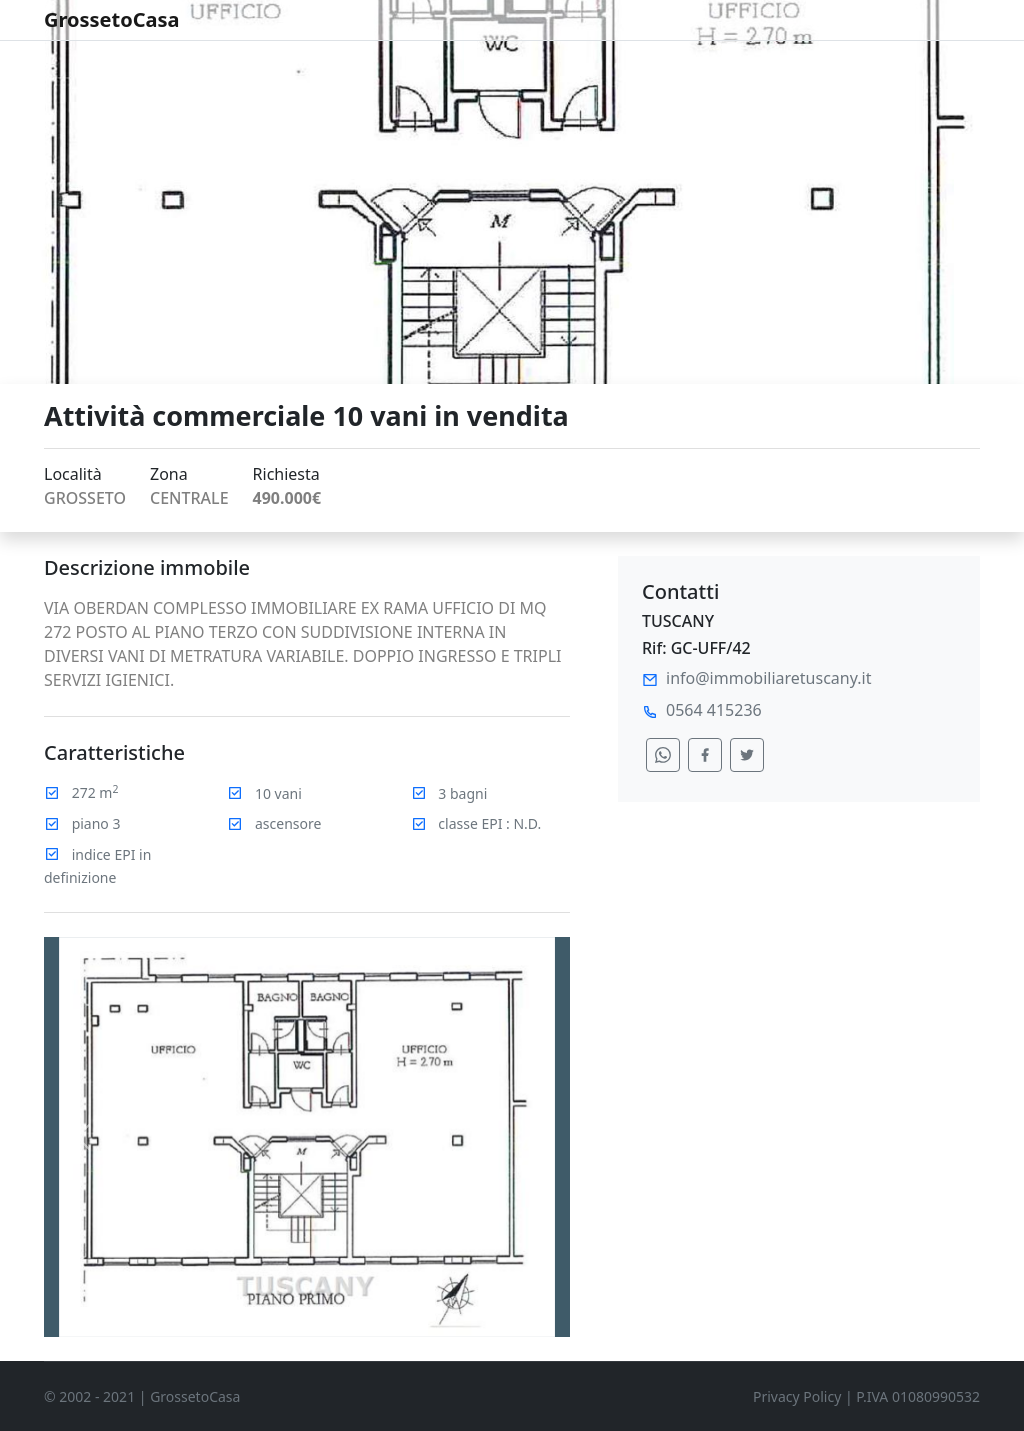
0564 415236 (714, 710)
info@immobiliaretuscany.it (768, 678)
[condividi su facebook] (705, 755)
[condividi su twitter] (747, 755)
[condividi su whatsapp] (663, 755)
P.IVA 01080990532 (918, 1396)
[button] (83, 1137)
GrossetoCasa (112, 19)
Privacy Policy (797, 1396)
